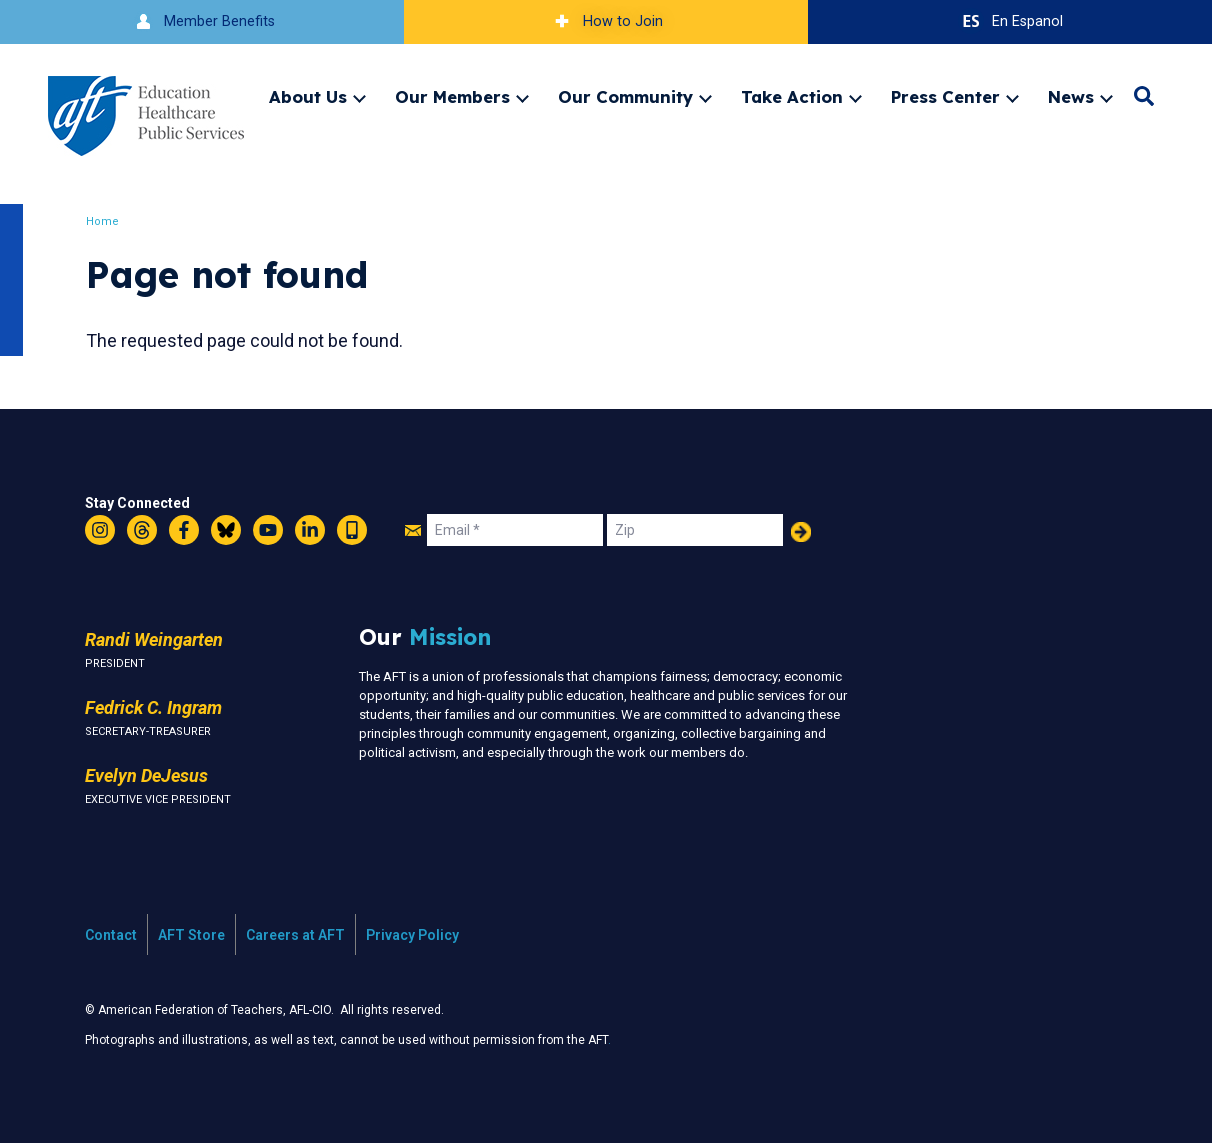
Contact (111, 935)
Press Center (945, 96)
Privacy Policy (412, 935)
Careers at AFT (295, 935)
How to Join (606, 21)
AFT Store (191, 935)
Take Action (792, 96)
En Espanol (1010, 21)
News (1071, 96)
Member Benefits (202, 21)
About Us (308, 96)
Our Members (452, 96)
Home (104, 221)
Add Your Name (801, 532)
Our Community (625, 96)
